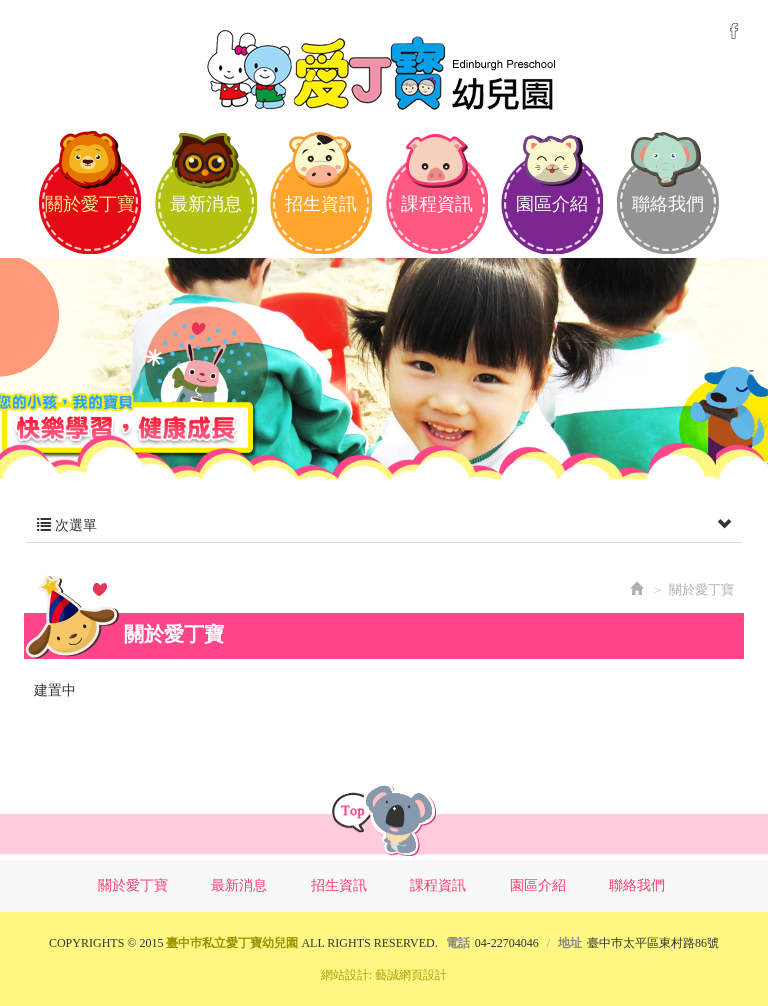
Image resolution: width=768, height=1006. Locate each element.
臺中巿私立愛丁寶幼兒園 (384, 68)
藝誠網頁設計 (411, 975)
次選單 (384, 526)
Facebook (734, 31)
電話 (458, 943)
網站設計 (345, 975)
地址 (570, 943)
